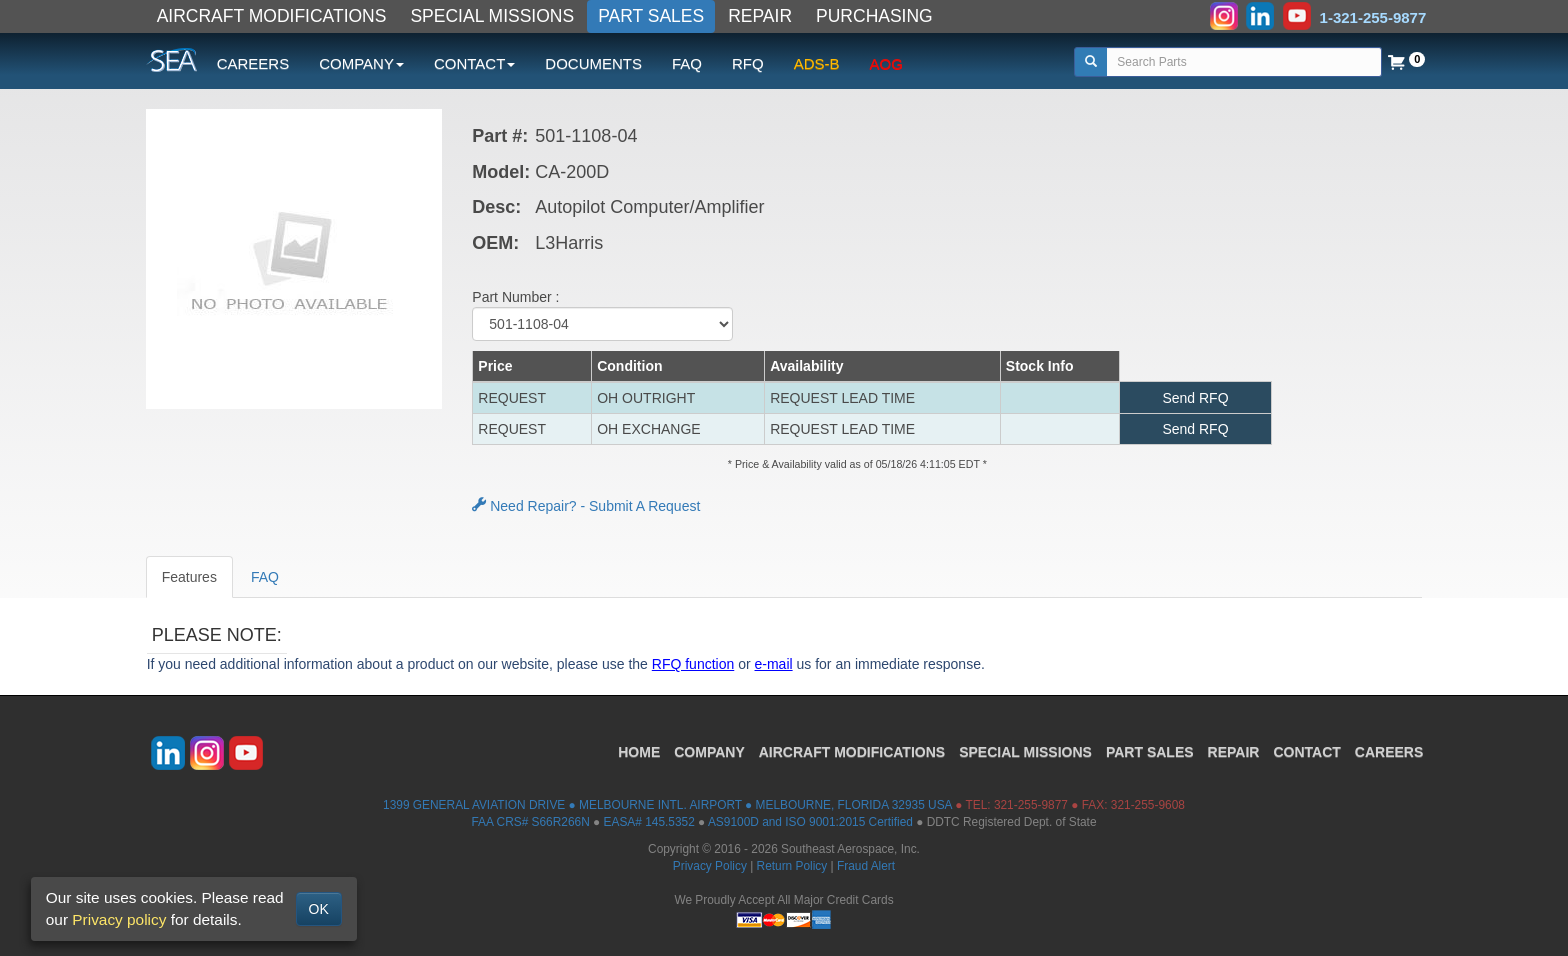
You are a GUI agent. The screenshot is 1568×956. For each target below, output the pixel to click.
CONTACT (1306, 752)
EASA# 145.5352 (649, 822)
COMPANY (709, 752)
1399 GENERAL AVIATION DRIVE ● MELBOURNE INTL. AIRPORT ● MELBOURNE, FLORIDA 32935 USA (667, 805)
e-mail (774, 664)
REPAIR (760, 16)
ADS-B (817, 63)
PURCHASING (874, 16)
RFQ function (693, 664)
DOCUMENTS (593, 63)
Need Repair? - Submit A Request (586, 506)
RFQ (748, 63)
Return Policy (792, 866)
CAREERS (253, 63)
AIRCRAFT (852, 752)
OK (319, 909)
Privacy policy (119, 919)
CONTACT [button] (474, 63)
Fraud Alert (866, 866)
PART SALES (651, 16)
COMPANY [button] (361, 63)
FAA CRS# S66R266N (530, 822)
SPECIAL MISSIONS (492, 16)
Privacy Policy (710, 866)
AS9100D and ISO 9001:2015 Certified (810, 822)
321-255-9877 (1031, 805)
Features (189, 577)
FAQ (687, 63)
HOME (639, 752)
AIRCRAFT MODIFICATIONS (272, 16)
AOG (886, 63)
